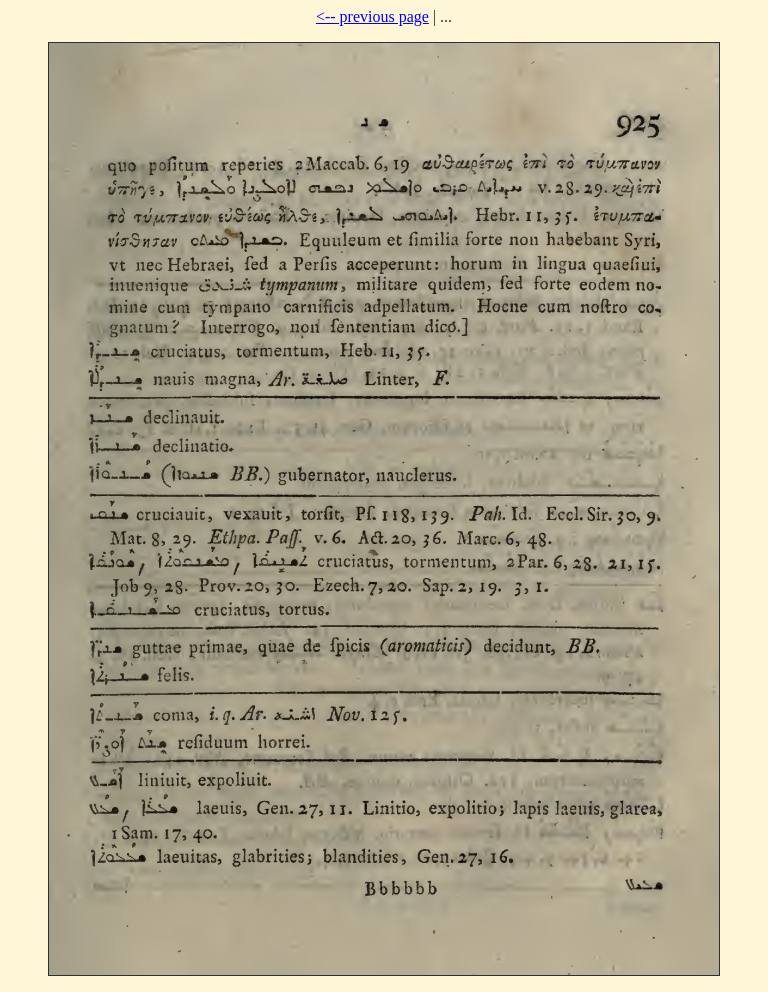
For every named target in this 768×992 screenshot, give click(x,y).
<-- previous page (372, 16)
